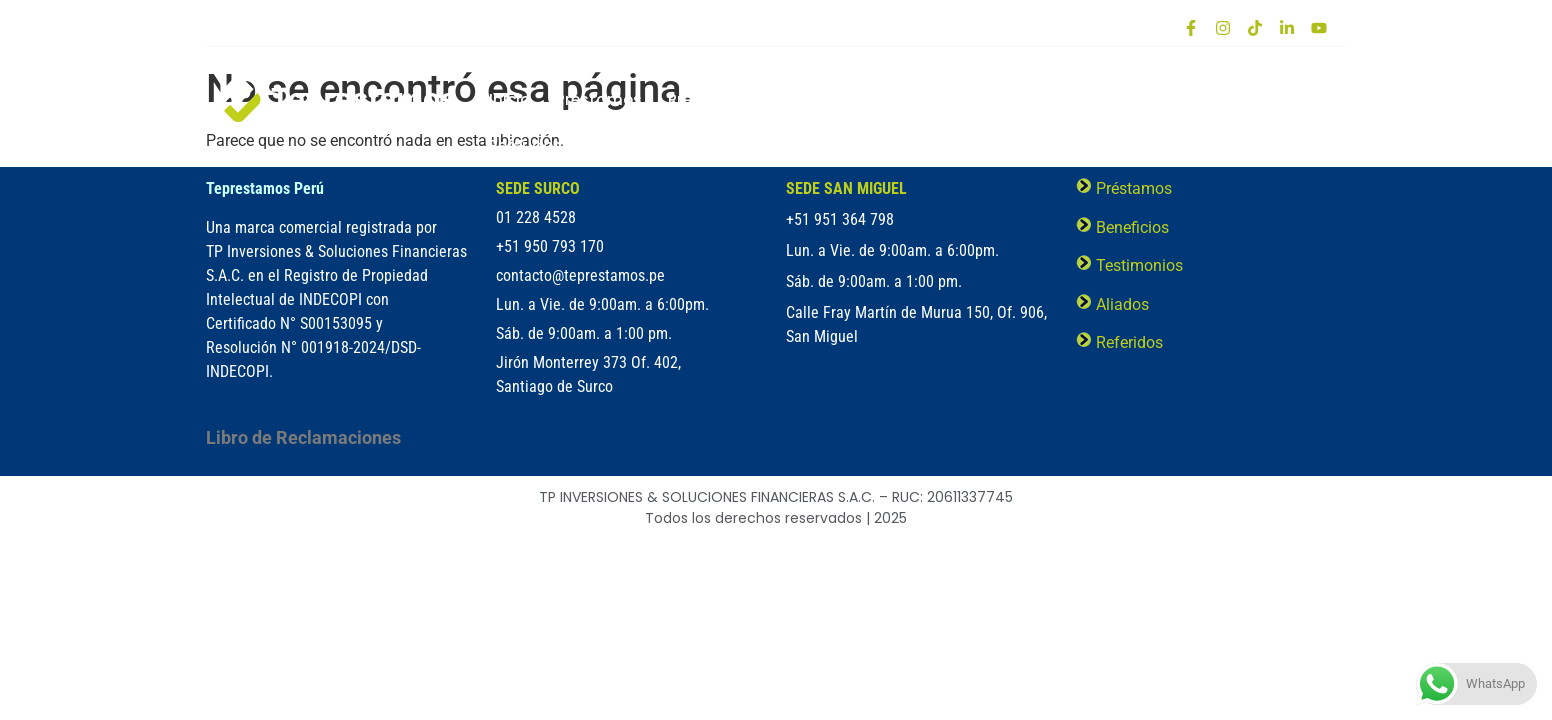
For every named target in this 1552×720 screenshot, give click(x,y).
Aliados (1215, 99)
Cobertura (996, 99)
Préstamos (599, 99)
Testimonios (1111, 99)
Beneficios (890, 99)
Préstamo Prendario (746, 99)
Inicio (509, 99)
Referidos (525, 145)
